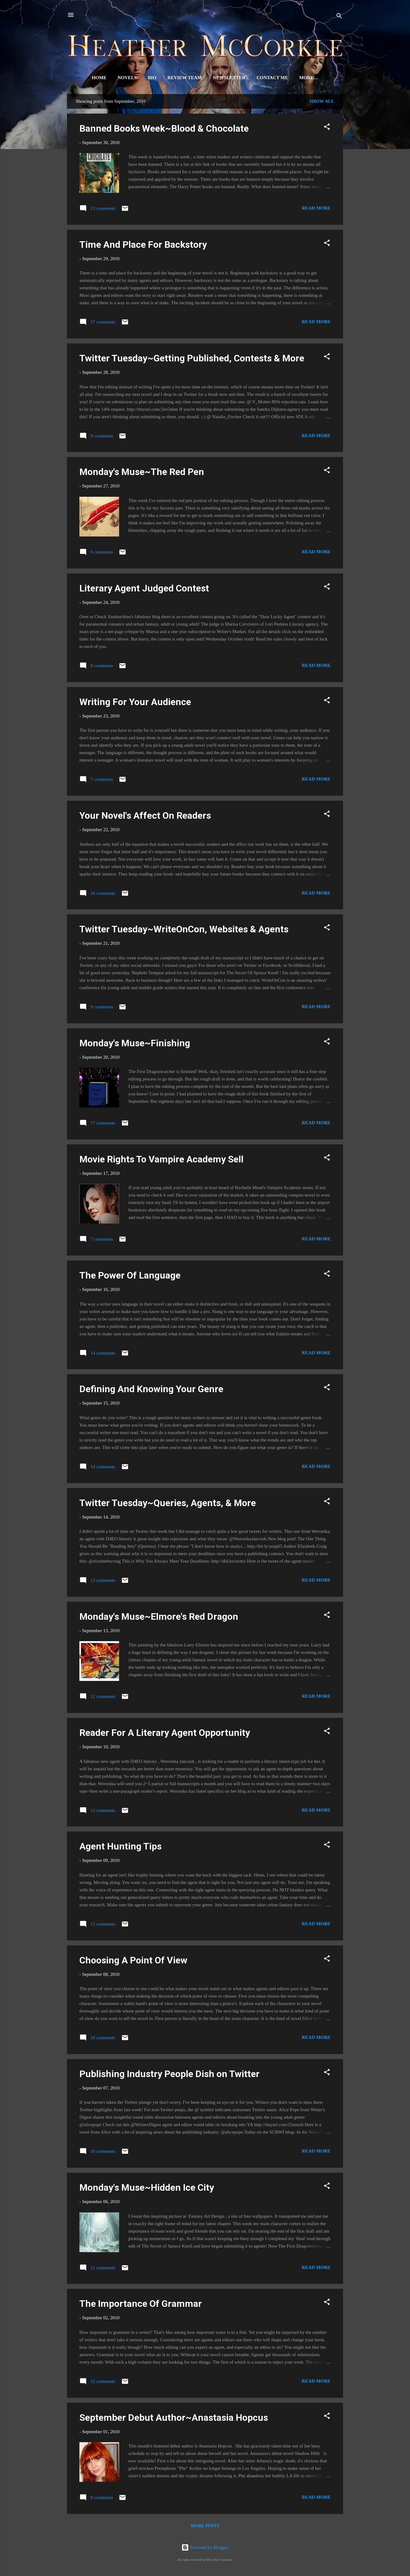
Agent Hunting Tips (120, 1847)
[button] (327, 129)
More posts (205, 2527)
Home (90, 77)
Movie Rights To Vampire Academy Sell (161, 1160)
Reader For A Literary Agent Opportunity (164, 1733)
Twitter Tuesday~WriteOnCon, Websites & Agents (183, 930)
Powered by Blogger (204, 2547)
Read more (316, 209)
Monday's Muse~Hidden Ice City (146, 2188)
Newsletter (221, 77)
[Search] (339, 16)
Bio (144, 77)
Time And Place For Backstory (143, 245)
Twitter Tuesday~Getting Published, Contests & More (191, 359)
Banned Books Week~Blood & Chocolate (164, 129)
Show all (322, 102)
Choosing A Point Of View (133, 1961)
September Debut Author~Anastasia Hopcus (173, 2418)
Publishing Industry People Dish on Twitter (169, 2075)
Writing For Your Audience (135, 703)
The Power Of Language (129, 1276)
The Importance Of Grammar (140, 2304)
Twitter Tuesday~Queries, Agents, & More (167, 1504)
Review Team (176, 77)
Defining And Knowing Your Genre (151, 1390)
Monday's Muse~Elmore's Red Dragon (158, 1617)
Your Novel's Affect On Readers (145, 816)
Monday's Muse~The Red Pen (141, 473)
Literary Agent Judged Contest (144, 589)
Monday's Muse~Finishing (134, 1044)
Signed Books (309, 77)
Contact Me (264, 77)
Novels (119, 77)
